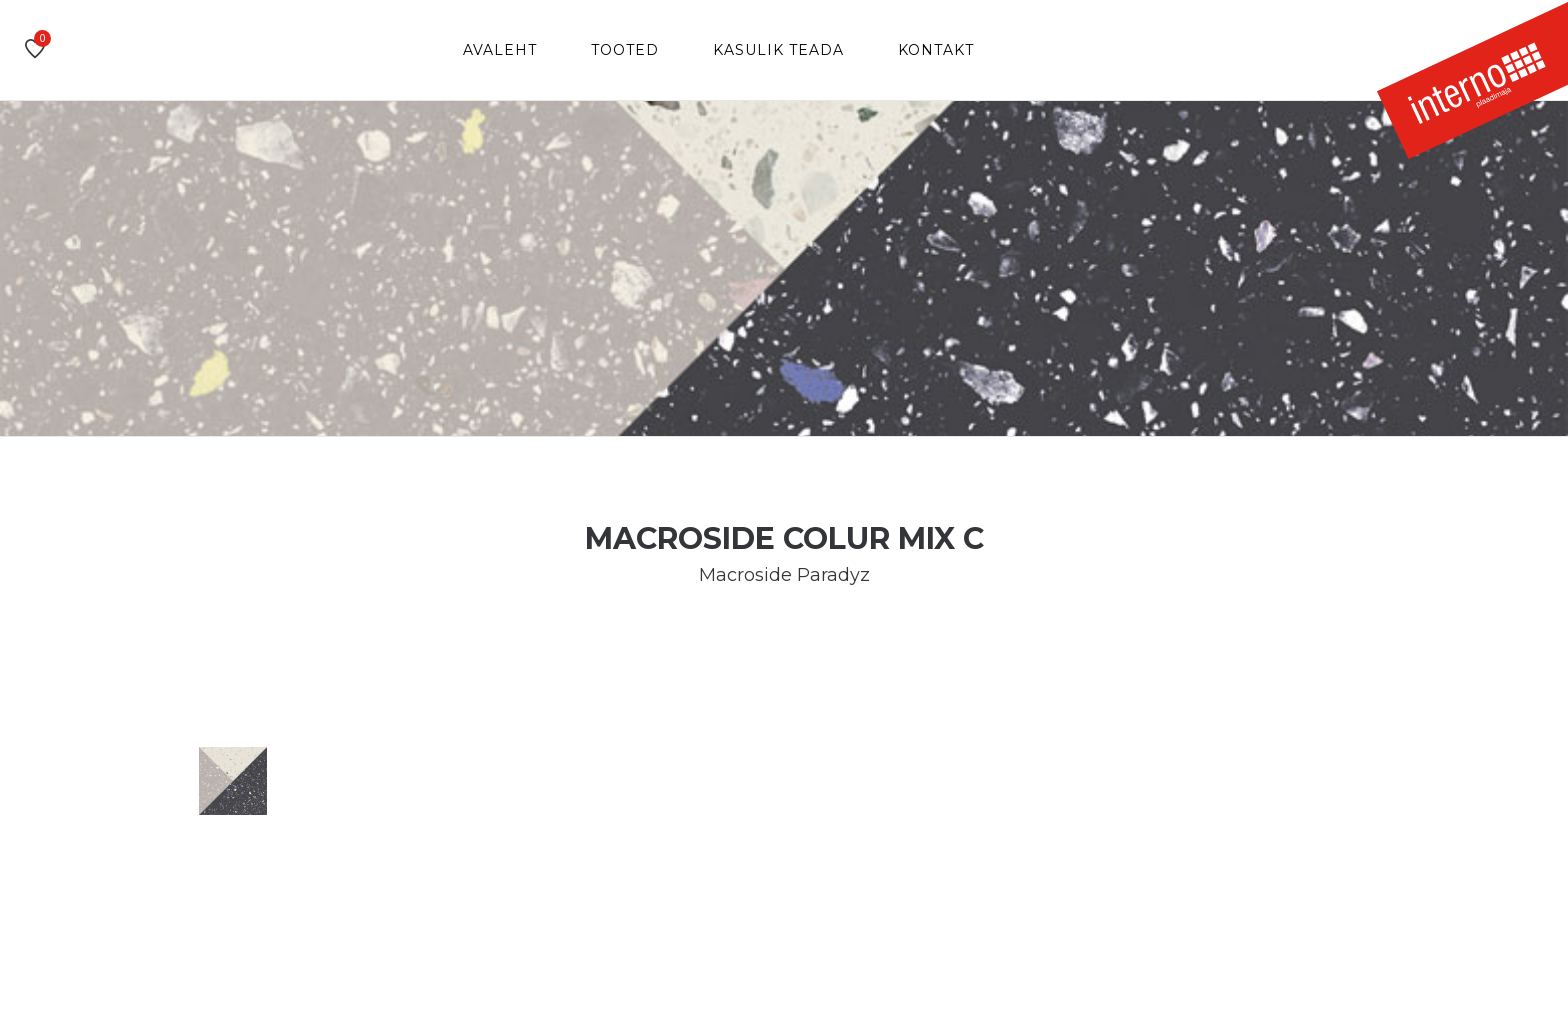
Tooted (625, 50)
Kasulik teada (778, 50)
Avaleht (500, 50)
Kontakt (936, 50)
